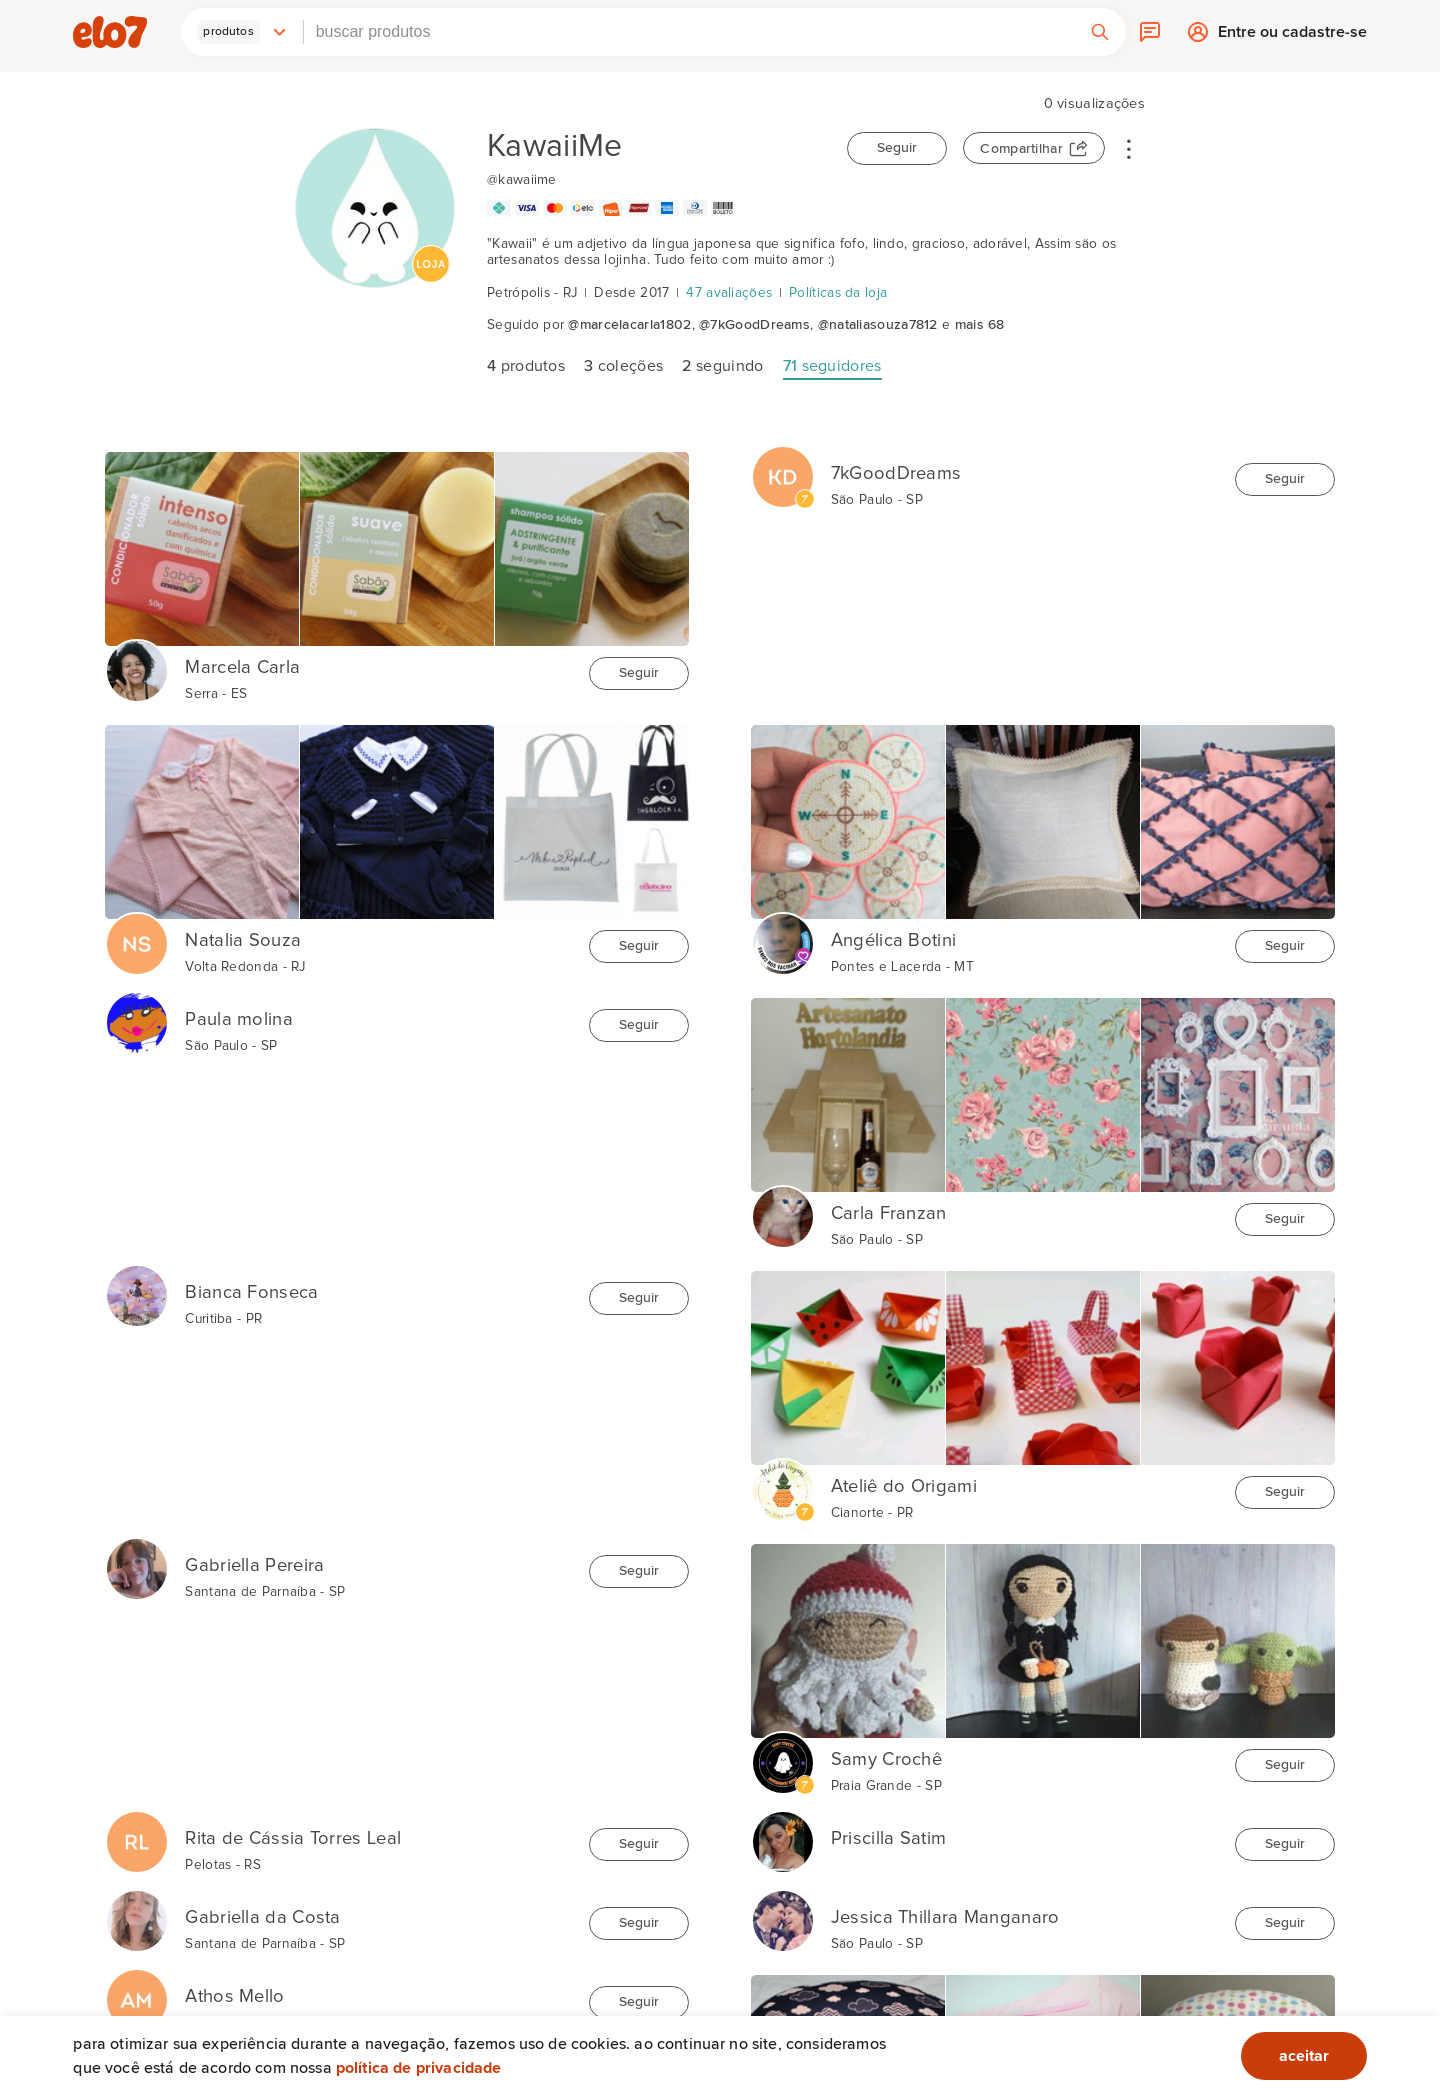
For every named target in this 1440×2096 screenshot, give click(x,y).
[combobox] (689, 32)
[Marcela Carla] (137, 661)
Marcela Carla (242, 667)
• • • (1129, 148)
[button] (242, 32)
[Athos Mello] (137, 1990)
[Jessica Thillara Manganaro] (783, 1911)
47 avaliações (729, 293)
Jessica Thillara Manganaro (945, 1917)
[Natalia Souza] (137, 934)
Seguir (897, 148)
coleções (623, 366)
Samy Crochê (886, 1759)
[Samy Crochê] (783, 1753)
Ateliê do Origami (904, 1486)
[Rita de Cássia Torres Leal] (137, 1832)
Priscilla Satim (889, 1838)
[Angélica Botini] (783, 934)
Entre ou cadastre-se (1292, 36)
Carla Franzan (889, 1213)
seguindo (722, 366)
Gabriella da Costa (262, 1917)
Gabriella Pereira (254, 1565)
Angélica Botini (894, 940)
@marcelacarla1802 (629, 325)
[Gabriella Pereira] (137, 1559)
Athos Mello (234, 1996)
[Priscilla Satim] (783, 1832)
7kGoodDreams (896, 473)
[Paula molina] (137, 1013)
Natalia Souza (243, 940)
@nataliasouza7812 (878, 325)
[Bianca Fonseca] (137, 1286)
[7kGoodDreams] (783, 467)
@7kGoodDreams (754, 325)
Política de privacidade (419, 2068)
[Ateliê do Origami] (783, 1480)
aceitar (1304, 2056)
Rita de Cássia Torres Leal (293, 1838)
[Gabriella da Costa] (137, 1911)
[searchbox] (689, 32)
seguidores (832, 366)
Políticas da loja (838, 293)
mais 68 (980, 325)
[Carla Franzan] (783, 1207)
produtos (526, 366)
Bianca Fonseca (251, 1292)
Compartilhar (1021, 149)
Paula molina (239, 1019)
